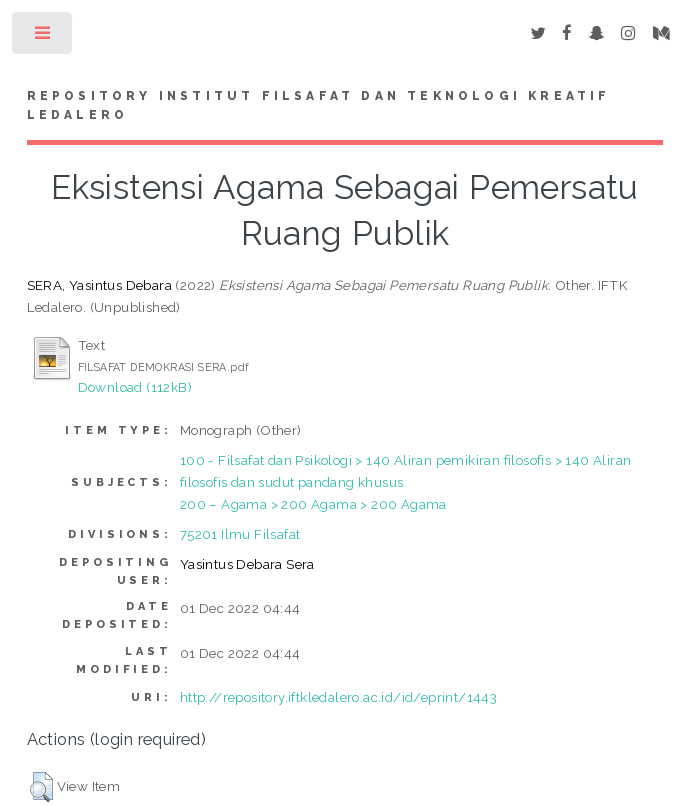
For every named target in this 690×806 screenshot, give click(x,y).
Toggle (43, 37)
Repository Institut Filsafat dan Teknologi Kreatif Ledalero (319, 106)
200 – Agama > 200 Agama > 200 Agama (313, 504)
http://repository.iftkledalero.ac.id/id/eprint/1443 (338, 697)
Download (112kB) (135, 387)
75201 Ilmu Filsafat (240, 534)
